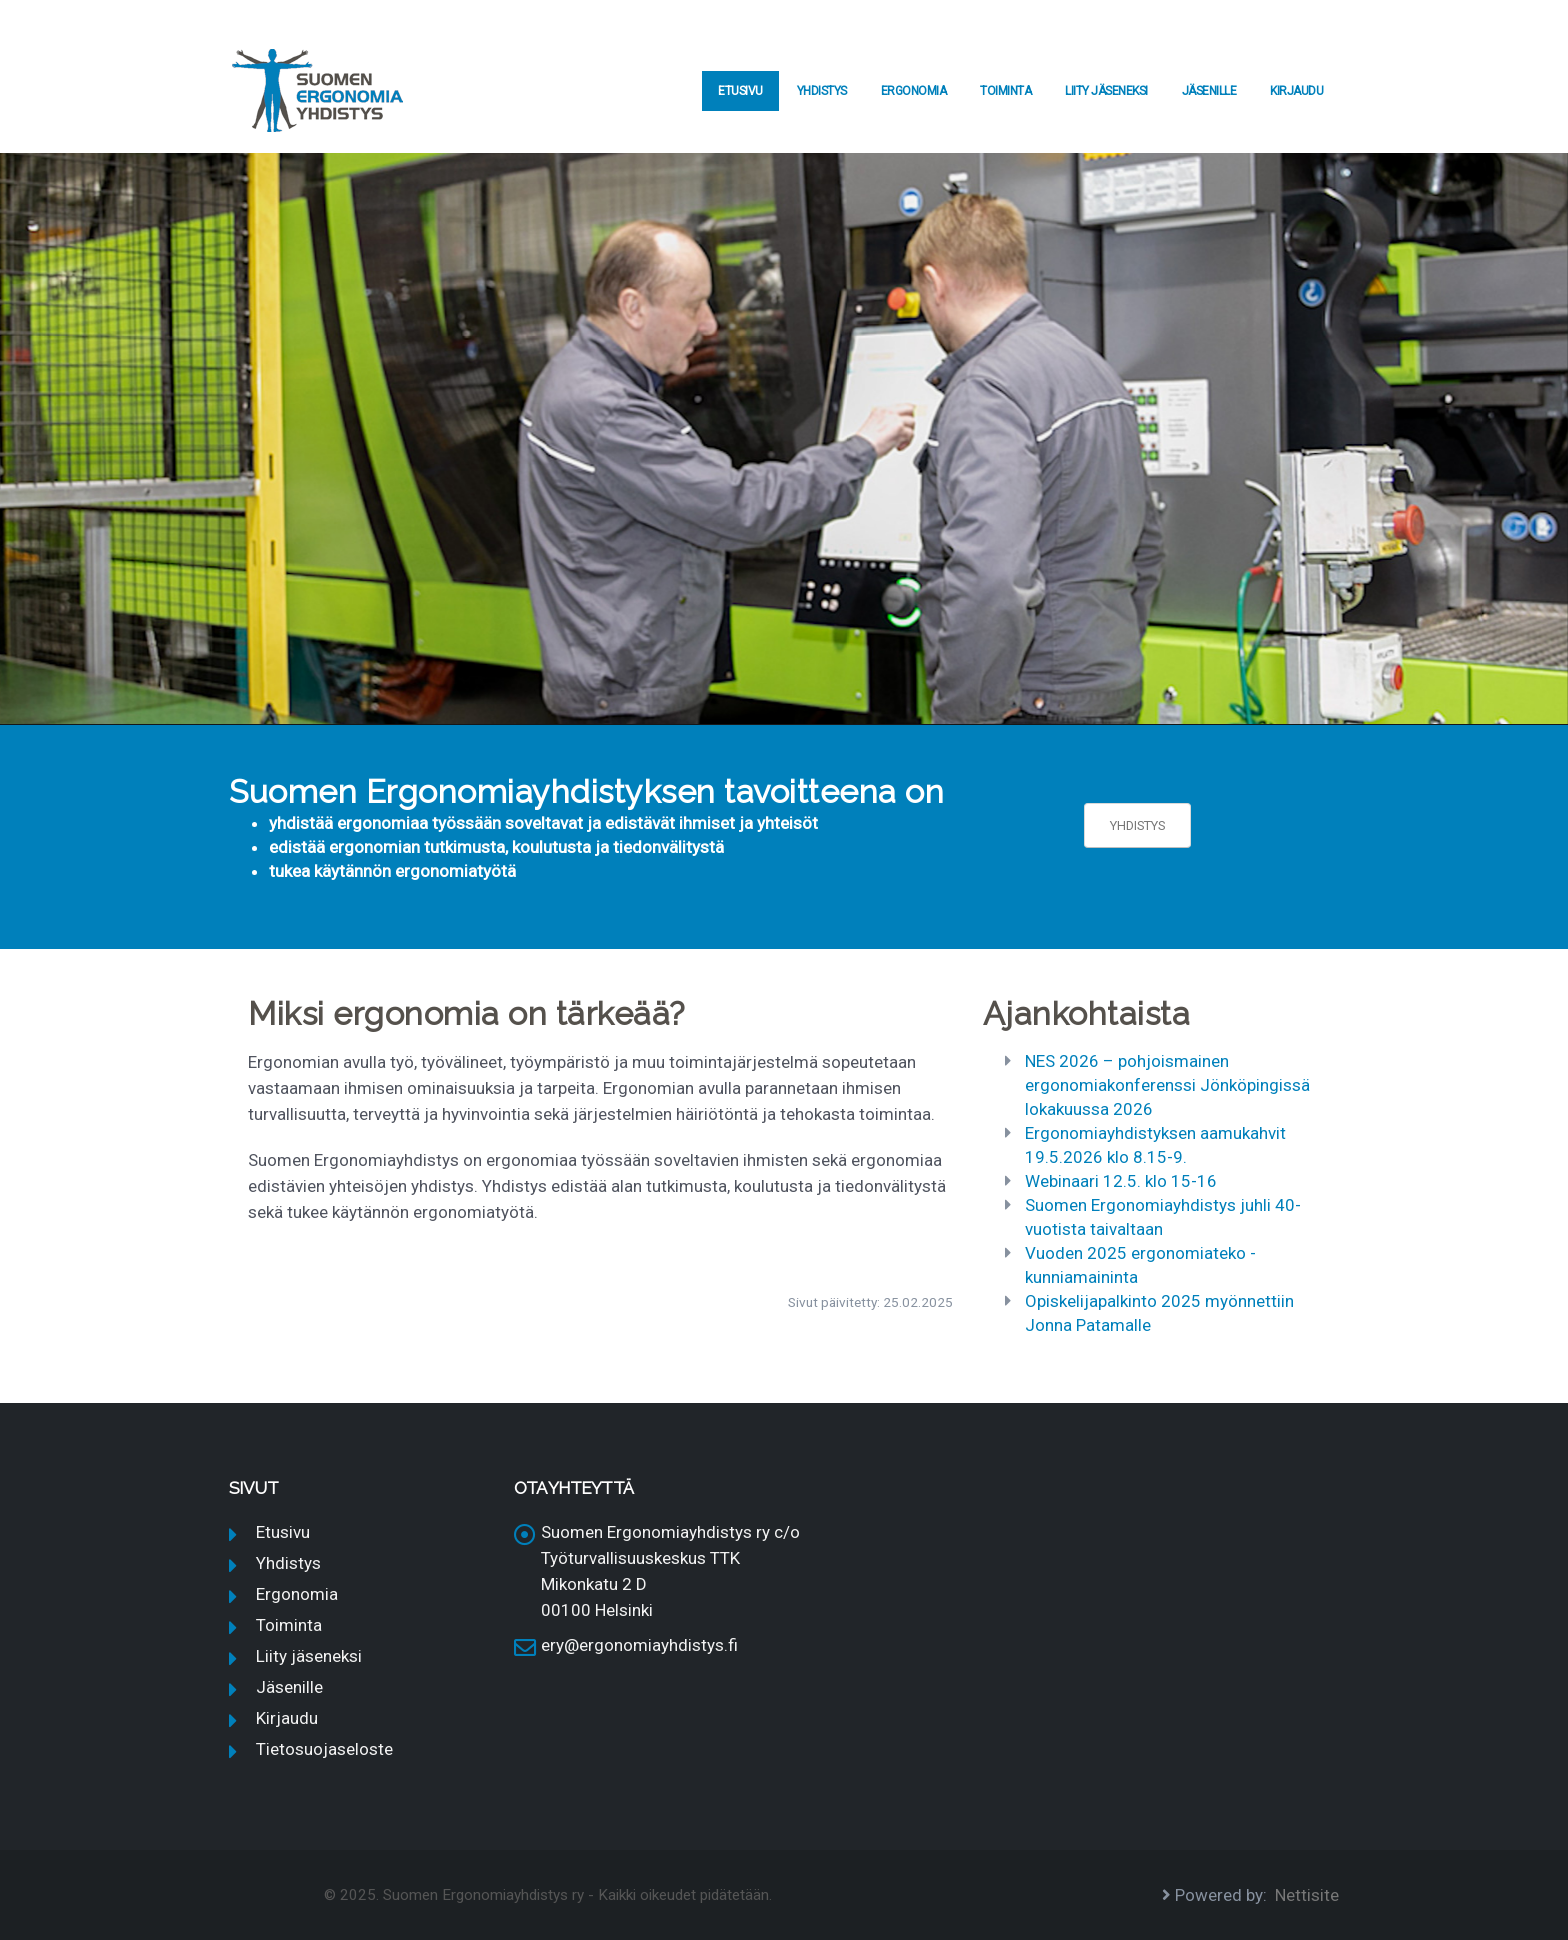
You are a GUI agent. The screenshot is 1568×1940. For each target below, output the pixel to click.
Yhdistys (822, 91)
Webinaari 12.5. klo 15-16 (1121, 1181)
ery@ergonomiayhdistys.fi (639, 1645)
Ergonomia (914, 91)
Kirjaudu (1296, 91)
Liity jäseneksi (1106, 91)
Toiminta (1005, 91)
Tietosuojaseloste (324, 1749)
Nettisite (1307, 1895)
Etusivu (740, 91)
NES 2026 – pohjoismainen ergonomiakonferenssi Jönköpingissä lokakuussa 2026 (1167, 1085)
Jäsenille (1209, 91)
